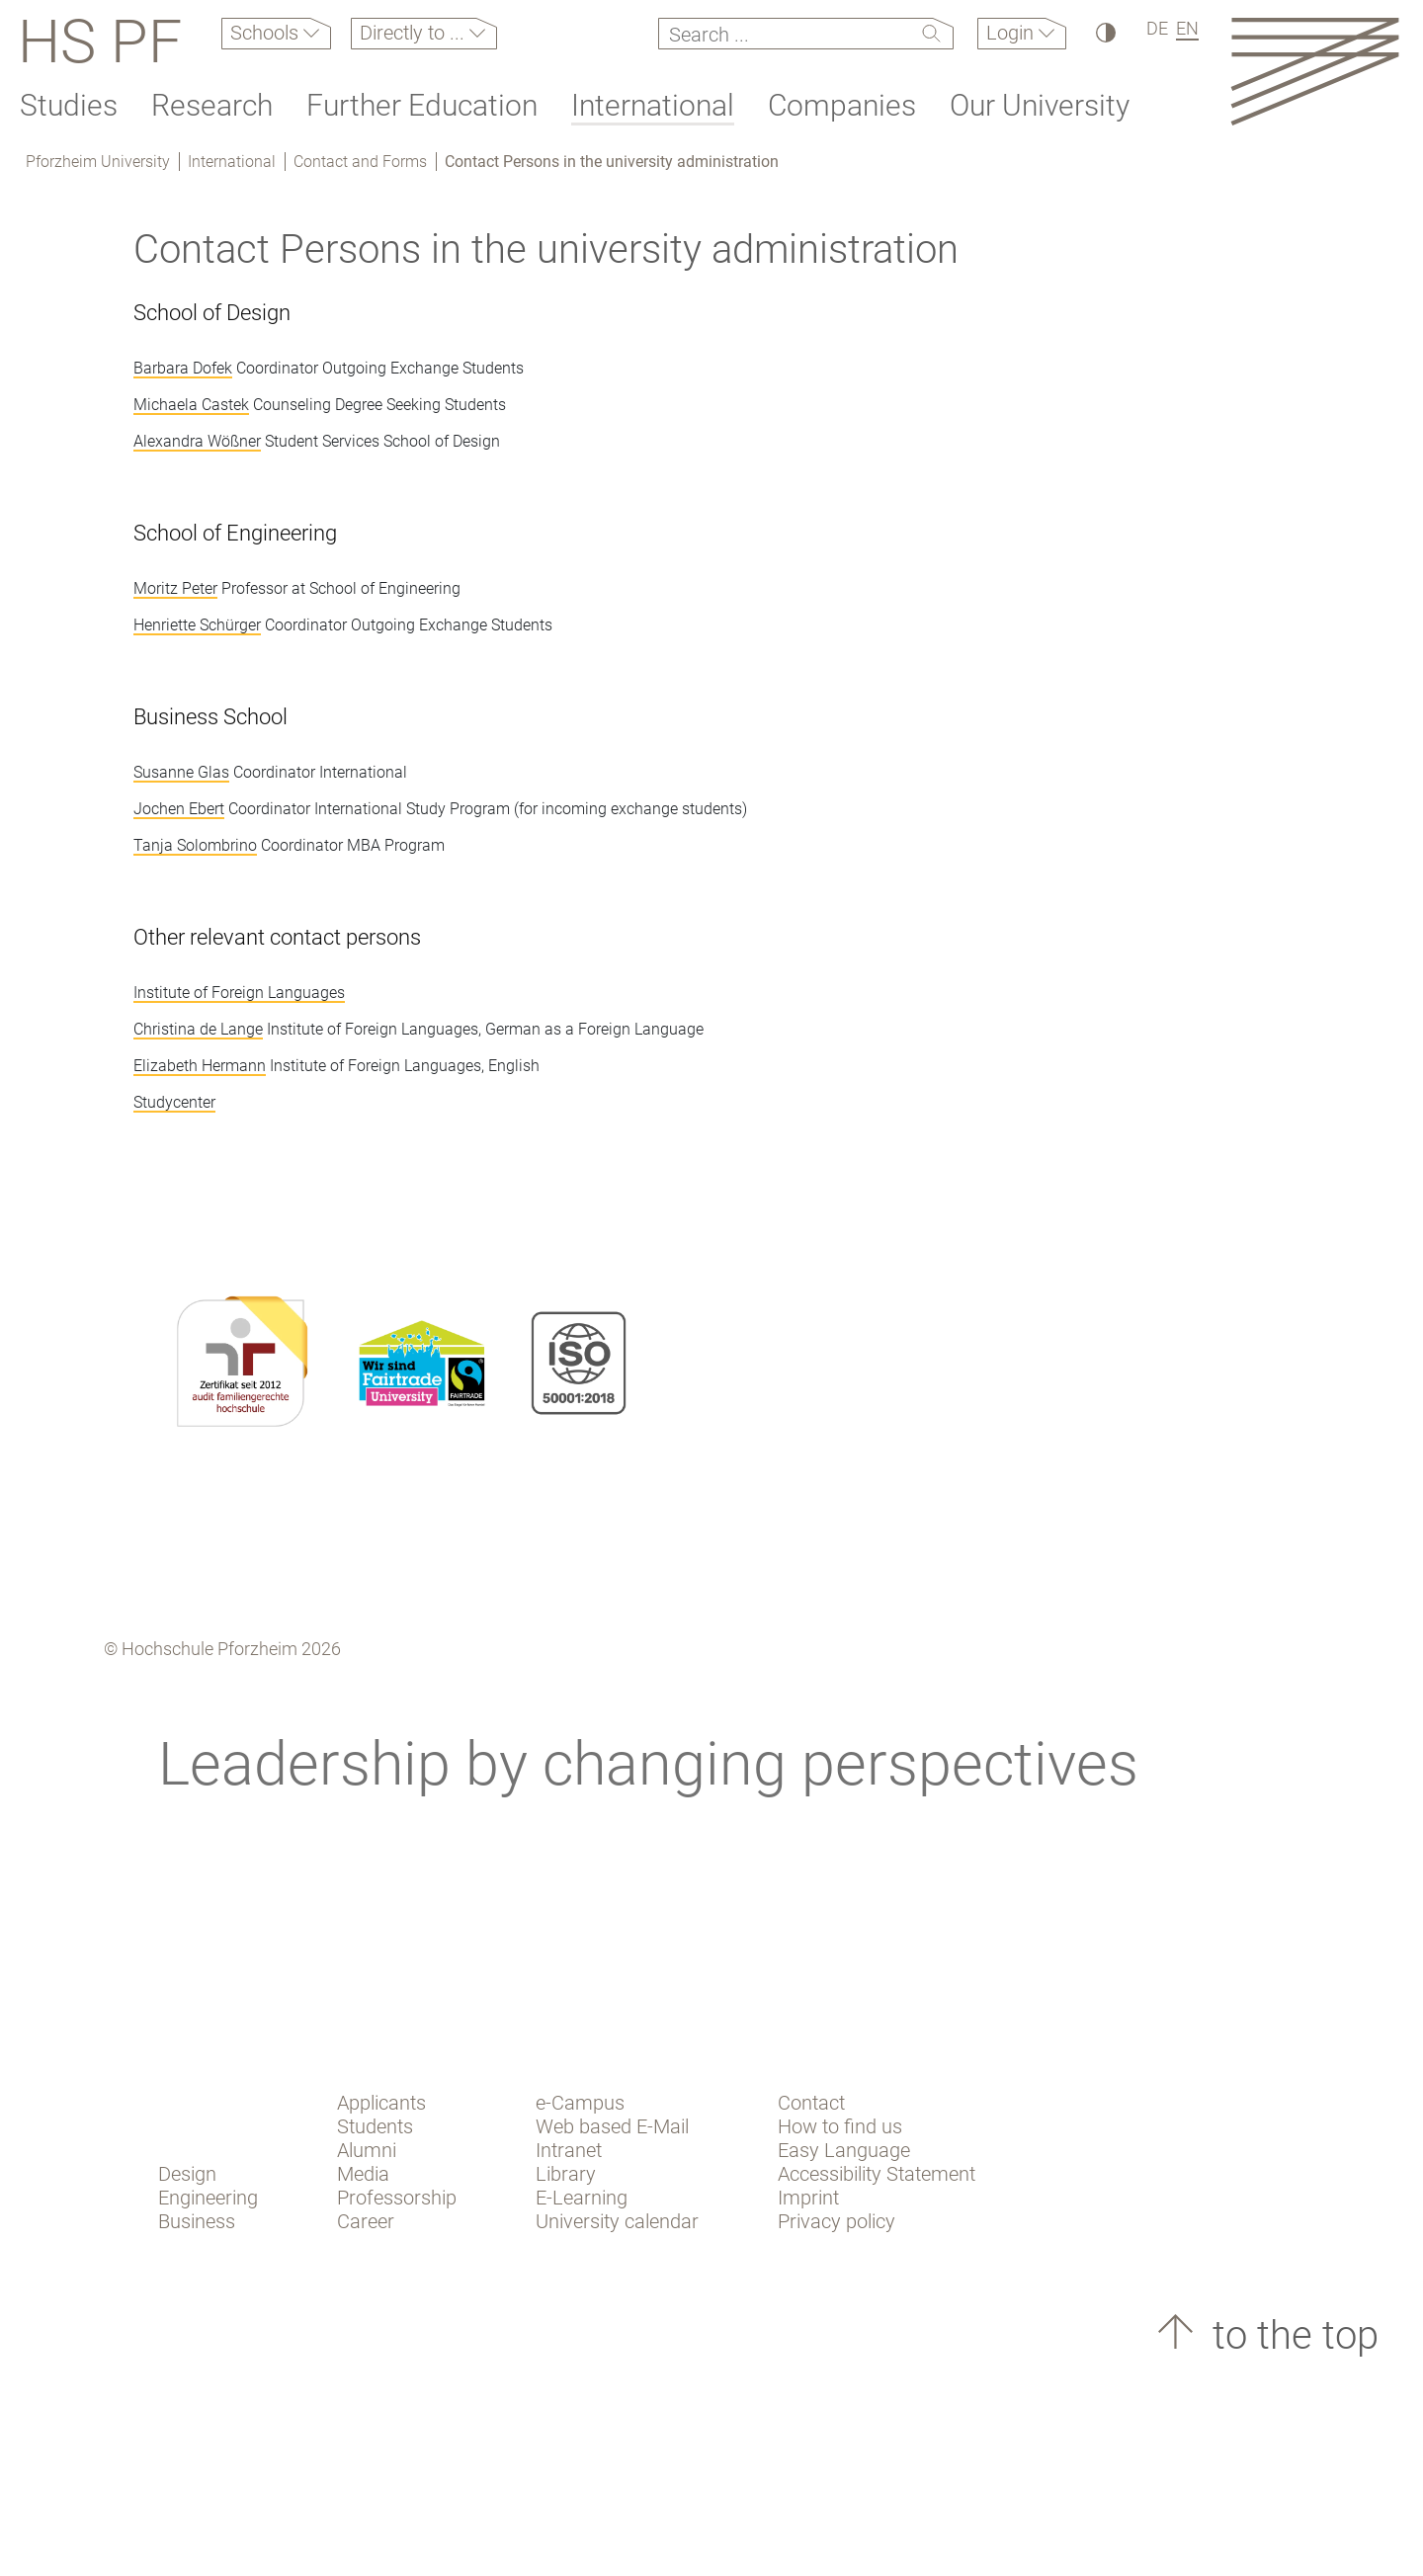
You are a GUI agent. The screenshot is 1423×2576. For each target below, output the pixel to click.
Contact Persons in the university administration (612, 161)
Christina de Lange (198, 1029)
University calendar (617, 2221)
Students (375, 2126)
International (652, 105)
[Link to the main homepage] (1314, 70)
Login (1012, 32)
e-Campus (580, 2103)
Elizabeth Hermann (199, 1065)
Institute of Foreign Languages (239, 992)
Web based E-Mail (612, 2126)
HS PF (100, 41)
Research (212, 105)
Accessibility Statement (876, 2174)
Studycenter (174, 1102)
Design (187, 2174)
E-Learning (582, 2197)
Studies (69, 105)
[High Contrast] (1104, 32)
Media (363, 2174)
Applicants (381, 2103)
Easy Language (844, 2150)
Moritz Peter (175, 588)
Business (196, 2221)
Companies (842, 105)
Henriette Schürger (197, 625)
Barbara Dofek (182, 368)
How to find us (840, 2126)
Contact (811, 2103)
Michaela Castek (191, 404)
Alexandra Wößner (197, 441)
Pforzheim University (98, 161)
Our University (1040, 105)
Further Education (422, 105)
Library (566, 2174)
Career (365, 2221)
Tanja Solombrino (195, 845)
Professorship (397, 2197)
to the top (1291, 2335)
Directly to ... (414, 32)
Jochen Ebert (178, 808)
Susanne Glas (181, 772)
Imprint (808, 2197)
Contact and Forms (360, 161)
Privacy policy (836, 2221)
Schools (266, 32)
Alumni (366, 2150)
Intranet (569, 2150)
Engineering (208, 2197)
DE (1157, 28)
